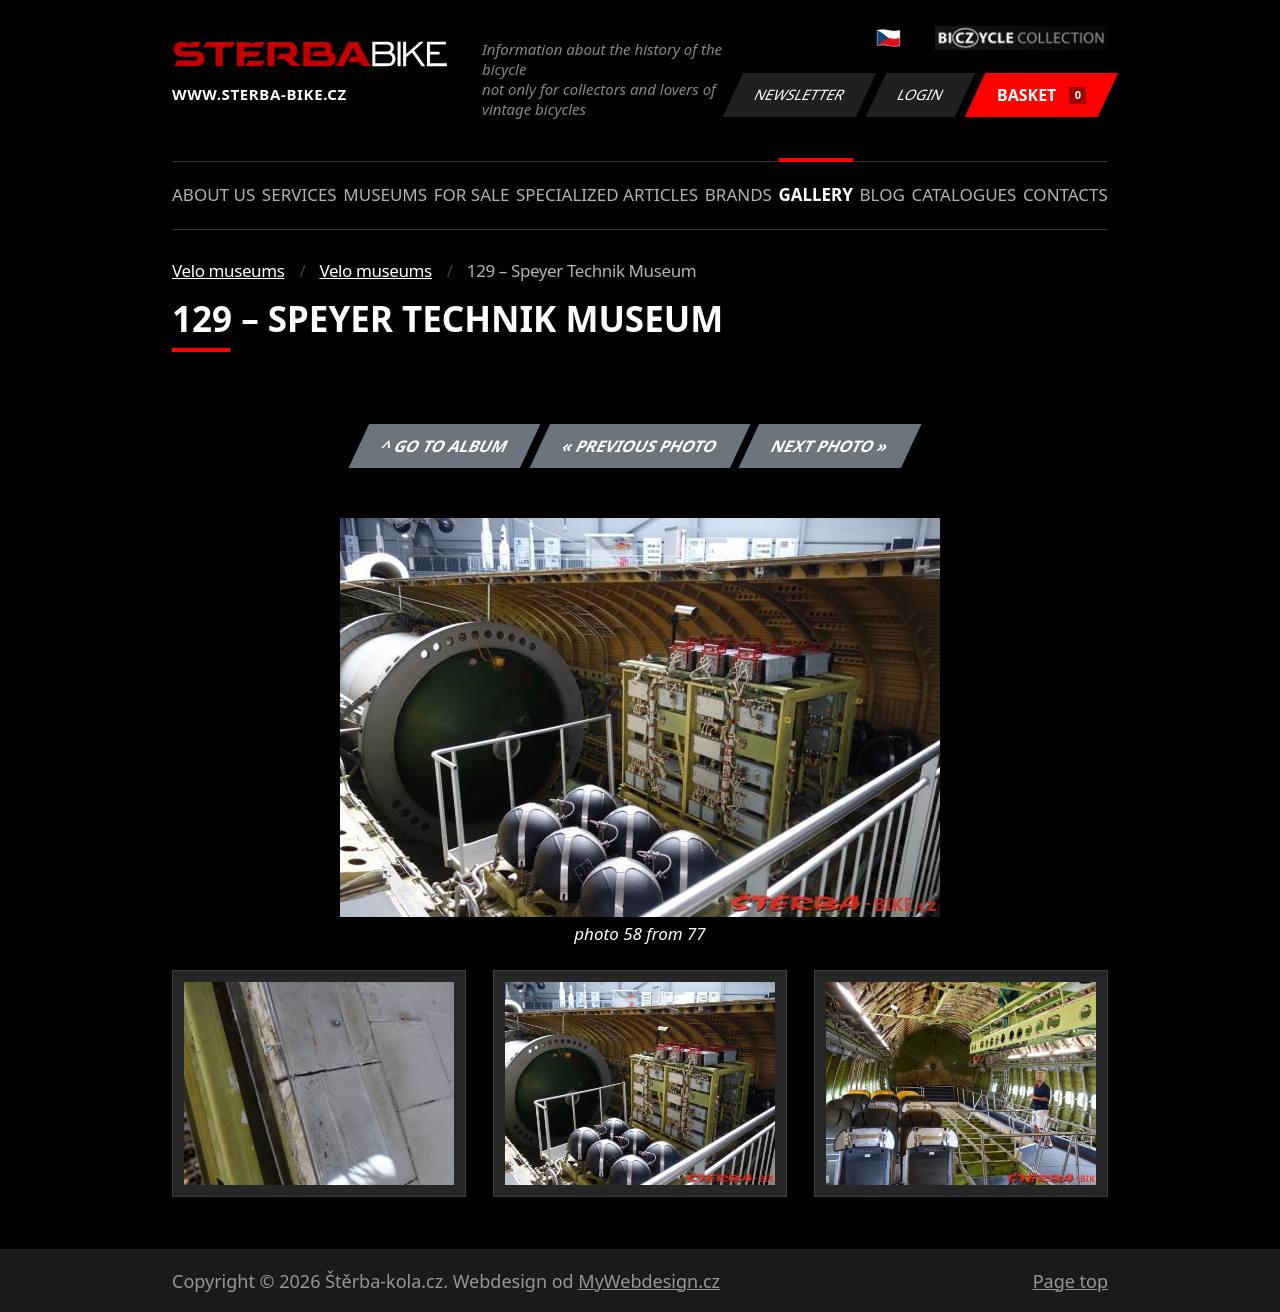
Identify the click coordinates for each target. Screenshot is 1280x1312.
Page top (1070, 1281)
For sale (472, 194)
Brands (738, 194)
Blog (882, 194)
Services (299, 194)
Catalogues (963, 194)
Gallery (816, 194)
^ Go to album (444, 446)
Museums (385, 194)
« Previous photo (640, 446)
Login (921, 94)
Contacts (1065, 194)
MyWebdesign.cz (649, 1281)
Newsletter (799, 94)
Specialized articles (607, 194)
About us (213, 194)
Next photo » (830, 446)
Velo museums (228, 270)
